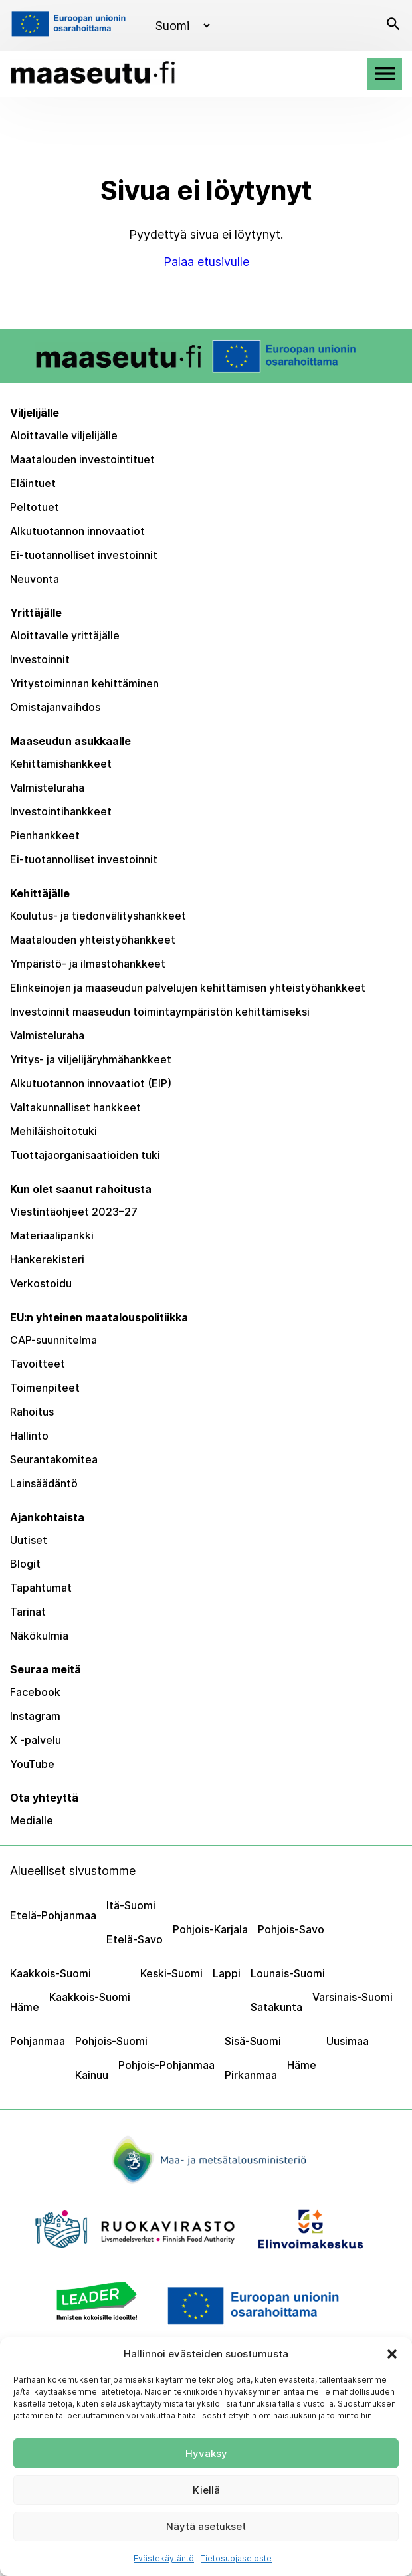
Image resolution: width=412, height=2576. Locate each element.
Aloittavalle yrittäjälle (65, 635)
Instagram (35, 1716)
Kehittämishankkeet (61, 763)
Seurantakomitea (54, 1459)
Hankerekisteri (47, 1259)
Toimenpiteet (45, 1387)
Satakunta (276, 2007)
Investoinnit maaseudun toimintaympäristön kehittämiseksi (160, 1011)
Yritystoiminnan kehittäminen (84, 683)
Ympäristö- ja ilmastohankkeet (87, 963)
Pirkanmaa (251, 2075)
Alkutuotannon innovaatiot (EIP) (90, 1083)
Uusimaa (347, 2041)
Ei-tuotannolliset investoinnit (83, 555)
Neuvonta (34, 579)
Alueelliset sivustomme (73, 1871)
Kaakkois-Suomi (50, 1973)
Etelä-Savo (134, 1939)
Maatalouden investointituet (82, 459)
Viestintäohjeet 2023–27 (74, 1211)
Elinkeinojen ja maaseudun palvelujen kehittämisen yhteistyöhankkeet (187, 987)
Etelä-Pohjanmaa (53, 1915)
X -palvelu (35, 1740)
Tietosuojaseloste (236, 2558)
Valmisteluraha (47, 787)
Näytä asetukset (206, 2526)
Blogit (25, 1563)
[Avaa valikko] (384, 74)
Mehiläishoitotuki (53, 1131)
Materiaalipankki (52, 1235)
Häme (24, 2007)
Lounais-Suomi (288, 1973)
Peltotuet (34, 507)
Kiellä (206, 2490)
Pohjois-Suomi (111, 2041)
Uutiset (28, 1540)
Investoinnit (40, 659)
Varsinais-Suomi (352, 1997)
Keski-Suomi (171, 1973)
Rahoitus (32, 1411)
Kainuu (91, 2075)
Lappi (227, 1973)
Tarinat (28, 1611)
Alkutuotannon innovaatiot (77, 531)
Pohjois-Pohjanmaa (166, 2065)
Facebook (35, 1692)
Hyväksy (206, 2453)
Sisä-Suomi (253, 2041)
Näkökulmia (39, 1635)
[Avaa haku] (393, 25)
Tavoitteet (37, 1363)
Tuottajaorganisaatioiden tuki (85, 1155)
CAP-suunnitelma (53, 1339)
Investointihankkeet (61, 811)
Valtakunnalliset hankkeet (75, 1107)
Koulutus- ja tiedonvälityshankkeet (98, 915)
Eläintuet (33, 483)
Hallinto (29, 1435)
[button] (392, 2354)
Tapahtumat (41, 1587)
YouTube (32, 1764)
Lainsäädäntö (44, 1483)
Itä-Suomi (130, 1905)
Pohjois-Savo (291, 1929)
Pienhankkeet (45, 835)
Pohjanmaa (37, 2041)
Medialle (31, 1820)
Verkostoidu (41, 1283)
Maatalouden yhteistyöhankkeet (92, 939)
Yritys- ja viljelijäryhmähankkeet (90, 1059)
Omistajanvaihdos (55, 707)
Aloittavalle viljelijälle (64, 435)
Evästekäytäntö (164, 2558)
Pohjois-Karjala (210, 1929)
